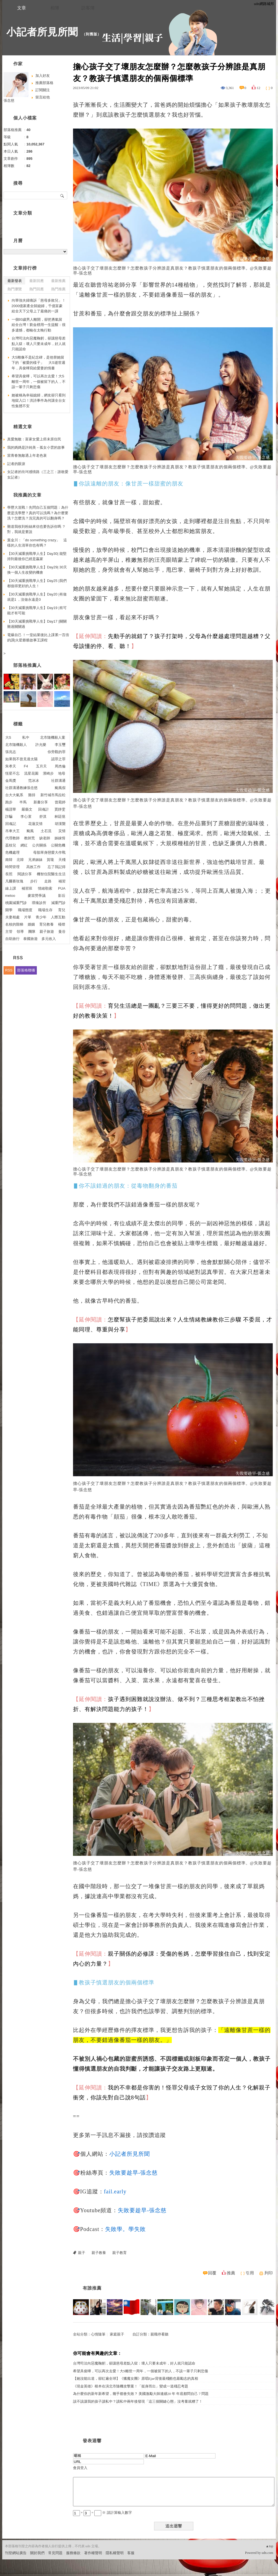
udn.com (267, 2553)
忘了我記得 (57, 867)
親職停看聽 (159, 2334)
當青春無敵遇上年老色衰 (27, 455)
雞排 (31, 795)
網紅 (24, 845)
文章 (21, 8)
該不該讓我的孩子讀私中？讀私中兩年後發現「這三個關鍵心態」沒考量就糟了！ (137, 2401)
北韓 (20, 860)
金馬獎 (10, 780)
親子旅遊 (47, 931)
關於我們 (37, 2553)
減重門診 (58, 903)
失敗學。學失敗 (125, 2229)
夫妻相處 (12, 917)
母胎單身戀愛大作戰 (49, 852)
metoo (10, 895)
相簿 (54, 8)
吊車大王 (12, 831)
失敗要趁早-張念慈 (133, 2173)
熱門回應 (36, 289)
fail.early (115, 2191)
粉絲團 (10, 2572)
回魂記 (10, 824)
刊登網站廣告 (16, 2553)
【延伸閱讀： (90, 636)
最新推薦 (58, 281)
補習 (62, 881)
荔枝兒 (10, 845)
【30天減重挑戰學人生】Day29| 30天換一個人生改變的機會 (37, 570)
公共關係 (39, 845)
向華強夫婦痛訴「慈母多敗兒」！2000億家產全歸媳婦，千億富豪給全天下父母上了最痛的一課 (39, 305)
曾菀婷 (60, 802)
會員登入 (80, 2468)
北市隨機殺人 (16, 745)
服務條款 (73, 2553)
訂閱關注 (42, 90)
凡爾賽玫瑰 (14, 881)
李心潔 (25, 816)
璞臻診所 (39, 903)
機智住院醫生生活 (51, 874)
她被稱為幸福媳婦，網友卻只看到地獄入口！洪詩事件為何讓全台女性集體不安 (39, 400)
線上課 (10, 888)
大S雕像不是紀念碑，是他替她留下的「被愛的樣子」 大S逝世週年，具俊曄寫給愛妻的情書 (38, 362)
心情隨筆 (98, 2334)
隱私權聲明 (115, 2553)
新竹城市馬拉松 (53, 795)
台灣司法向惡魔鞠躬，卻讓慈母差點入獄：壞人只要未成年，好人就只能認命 (134, 2363)
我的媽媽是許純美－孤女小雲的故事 (36, 447)
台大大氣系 (14, 795)
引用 (250, 2273)
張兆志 (10, 752)
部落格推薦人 (27, 665)
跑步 (8, 802)
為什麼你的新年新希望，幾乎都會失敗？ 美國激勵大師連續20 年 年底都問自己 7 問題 (141, 2394)
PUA (62, 888)
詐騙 (8, 816)
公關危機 (58, 845)
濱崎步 (48, 773)
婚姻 (31, 924)
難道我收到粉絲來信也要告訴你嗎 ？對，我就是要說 (36, 529)
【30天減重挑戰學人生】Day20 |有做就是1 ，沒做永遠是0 (37, 597)
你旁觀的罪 (57, 752)
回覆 (212, 2273)
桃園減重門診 (16, 903)
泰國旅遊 (30, 939)
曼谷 (62, 931)
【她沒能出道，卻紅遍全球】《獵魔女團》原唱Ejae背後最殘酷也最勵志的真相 (135, 2378)
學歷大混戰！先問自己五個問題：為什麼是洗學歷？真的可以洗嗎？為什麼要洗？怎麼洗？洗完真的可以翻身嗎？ (37, 512)
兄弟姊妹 (35, 860)
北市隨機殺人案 (52, 737)
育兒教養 (46, 924)
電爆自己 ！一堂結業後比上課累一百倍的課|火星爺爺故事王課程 (38, 637)
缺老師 (44, 838)
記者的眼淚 (16, 464)
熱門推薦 (58, 289)
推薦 (231, 2273)
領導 (20, 931)
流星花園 (31, 773)
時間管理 (12, 867)
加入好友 (42, 76)
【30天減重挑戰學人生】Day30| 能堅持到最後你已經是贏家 (37, 556)
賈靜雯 (59, 809)
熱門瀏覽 (14, 289)
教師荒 (29, 838)
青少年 (41, 917)
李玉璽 (60, 745)
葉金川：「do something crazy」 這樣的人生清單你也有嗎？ (37, 543)
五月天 (41, 766)
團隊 (31, 931)
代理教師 (12, 838)
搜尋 (62, 195)
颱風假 (60, 788)
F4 (26, 766)
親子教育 (119, 2253)
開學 (8, 910)
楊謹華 (10, 809)
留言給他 (42, 97)
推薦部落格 (44, 83)
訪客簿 (88, 8)
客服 (130, 2553)
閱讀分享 (24, 874)
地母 (61, 773)
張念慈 (9, 100)
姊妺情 (59, 838)
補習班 (27, 888)
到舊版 (91, 34)
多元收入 (48, 939)
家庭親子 (117, 2334)
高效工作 (33, 867)
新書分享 (40, 802)
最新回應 (36, 281)
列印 (268, 2273)
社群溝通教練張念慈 (21, 788)
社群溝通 (58, 780)
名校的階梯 (14, 924)
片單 (27, 917)
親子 (81, 2253)
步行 (33, 881)
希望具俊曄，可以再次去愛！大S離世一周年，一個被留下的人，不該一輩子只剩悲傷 (140, 2371)
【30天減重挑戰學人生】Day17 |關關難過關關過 (37, 624)
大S (8, 737)
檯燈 (61, 924)
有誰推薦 (92, 2288)
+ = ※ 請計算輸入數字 (102, 2512)
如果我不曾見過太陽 (21, 759)
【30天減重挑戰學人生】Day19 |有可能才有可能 (37, 610)
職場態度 (25, 910)
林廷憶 (59, 816)
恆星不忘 (12, 773)
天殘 (62, 860)
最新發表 (14, 281)
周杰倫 (60, 766)
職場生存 (45, 910)
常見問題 (55, 2553)
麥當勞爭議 (37, 895)
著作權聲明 (93, 2553)
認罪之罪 (58, 759)
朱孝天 (10, 766)
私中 (25, 737)
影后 (61, 895)
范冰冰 (33, 780)
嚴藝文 (27, 809)
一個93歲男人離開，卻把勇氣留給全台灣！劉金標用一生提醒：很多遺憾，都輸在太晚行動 (39, 324)
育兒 (61, 910)
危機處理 (12, 852)
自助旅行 (12, 939)
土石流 (46, 831)
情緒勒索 (45, 888)
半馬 (23, 802)
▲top (269, 2546)
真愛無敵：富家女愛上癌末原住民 (34, 439)
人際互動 (58, 917)
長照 (8, 874)
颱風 (30, 831)
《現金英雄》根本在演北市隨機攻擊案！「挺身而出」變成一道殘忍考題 (130, 2386)
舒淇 (42, 816)
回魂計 (43, 809)
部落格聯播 (26, 970)
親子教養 (99, 2253)
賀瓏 (50, 860)
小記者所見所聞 (42, 32)
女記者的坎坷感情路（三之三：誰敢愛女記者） (37, 474)
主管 (8, 931)
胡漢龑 (60, 824)
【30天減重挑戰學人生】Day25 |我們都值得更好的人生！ (37, 583)
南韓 (8, 860)
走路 (47, 881)
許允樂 (40, 745)
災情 (62, 831)
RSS (9, 970)
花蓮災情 (35, 824)
